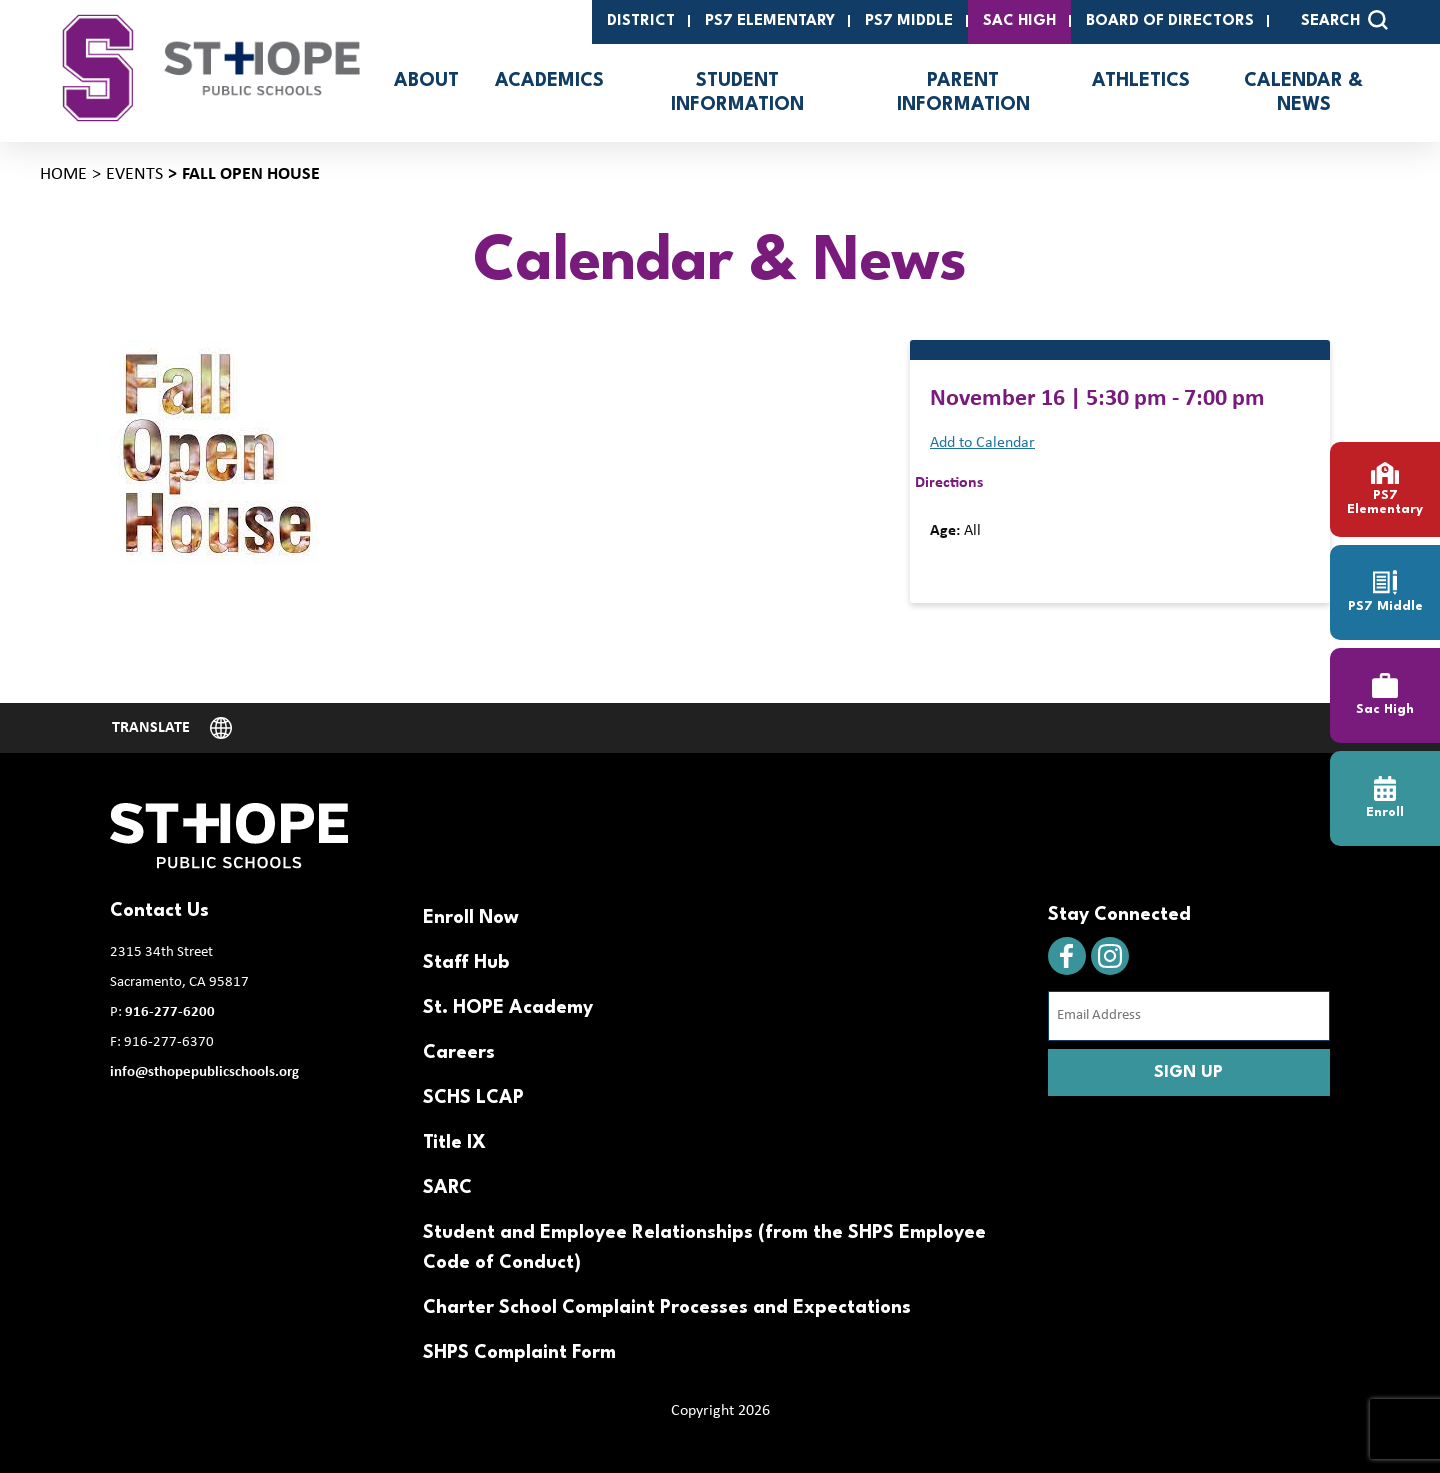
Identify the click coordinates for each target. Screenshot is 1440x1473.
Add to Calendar (982, 443)
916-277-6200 (170, 1012)
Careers (459, 1053)
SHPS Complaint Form (519, 1353)
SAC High (1019, 21)
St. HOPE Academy (508, 1008)
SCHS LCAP (473, 1098)
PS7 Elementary (770, 21)
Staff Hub (466, 963)
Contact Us (159, 911)
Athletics (1141, 81)
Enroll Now (471, 918)
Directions (949, 483)
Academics (549, 81)
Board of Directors (1170, 21)
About (426, 81)
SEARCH (1344, 20)
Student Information (737, 93)
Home (63, 174)
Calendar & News (1303, 93)
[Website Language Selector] (172, 728)
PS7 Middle (909, 21)
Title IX (454, 1143)
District (641, 21)
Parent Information (963, 93)
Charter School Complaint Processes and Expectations (667, 1308)
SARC (447, 1188)
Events (134, 174)
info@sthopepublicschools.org (204, 1072)
